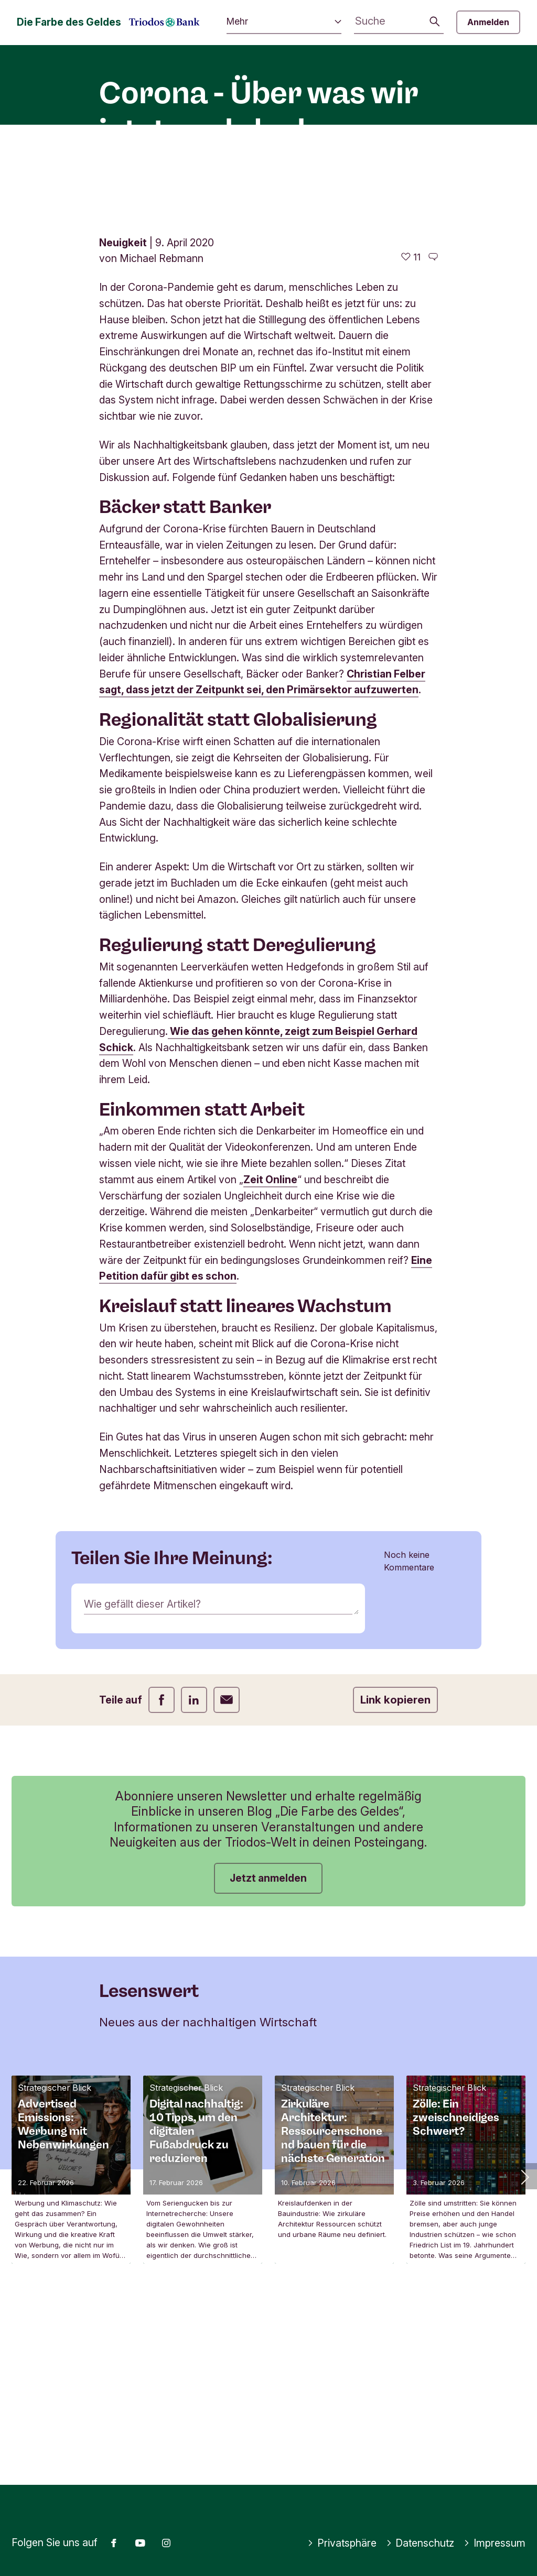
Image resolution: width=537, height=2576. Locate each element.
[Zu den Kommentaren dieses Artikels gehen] (433, 428)
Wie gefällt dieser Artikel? (142, 1775)
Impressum (494, 2543)
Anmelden (488, 22)
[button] (524, 2347)
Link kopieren (395, 1871)
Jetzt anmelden (268, 2049)
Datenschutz (420, 2543)
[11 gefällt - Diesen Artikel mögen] (411, 428)
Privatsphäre (342, 2543)
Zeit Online (270, 1350)
